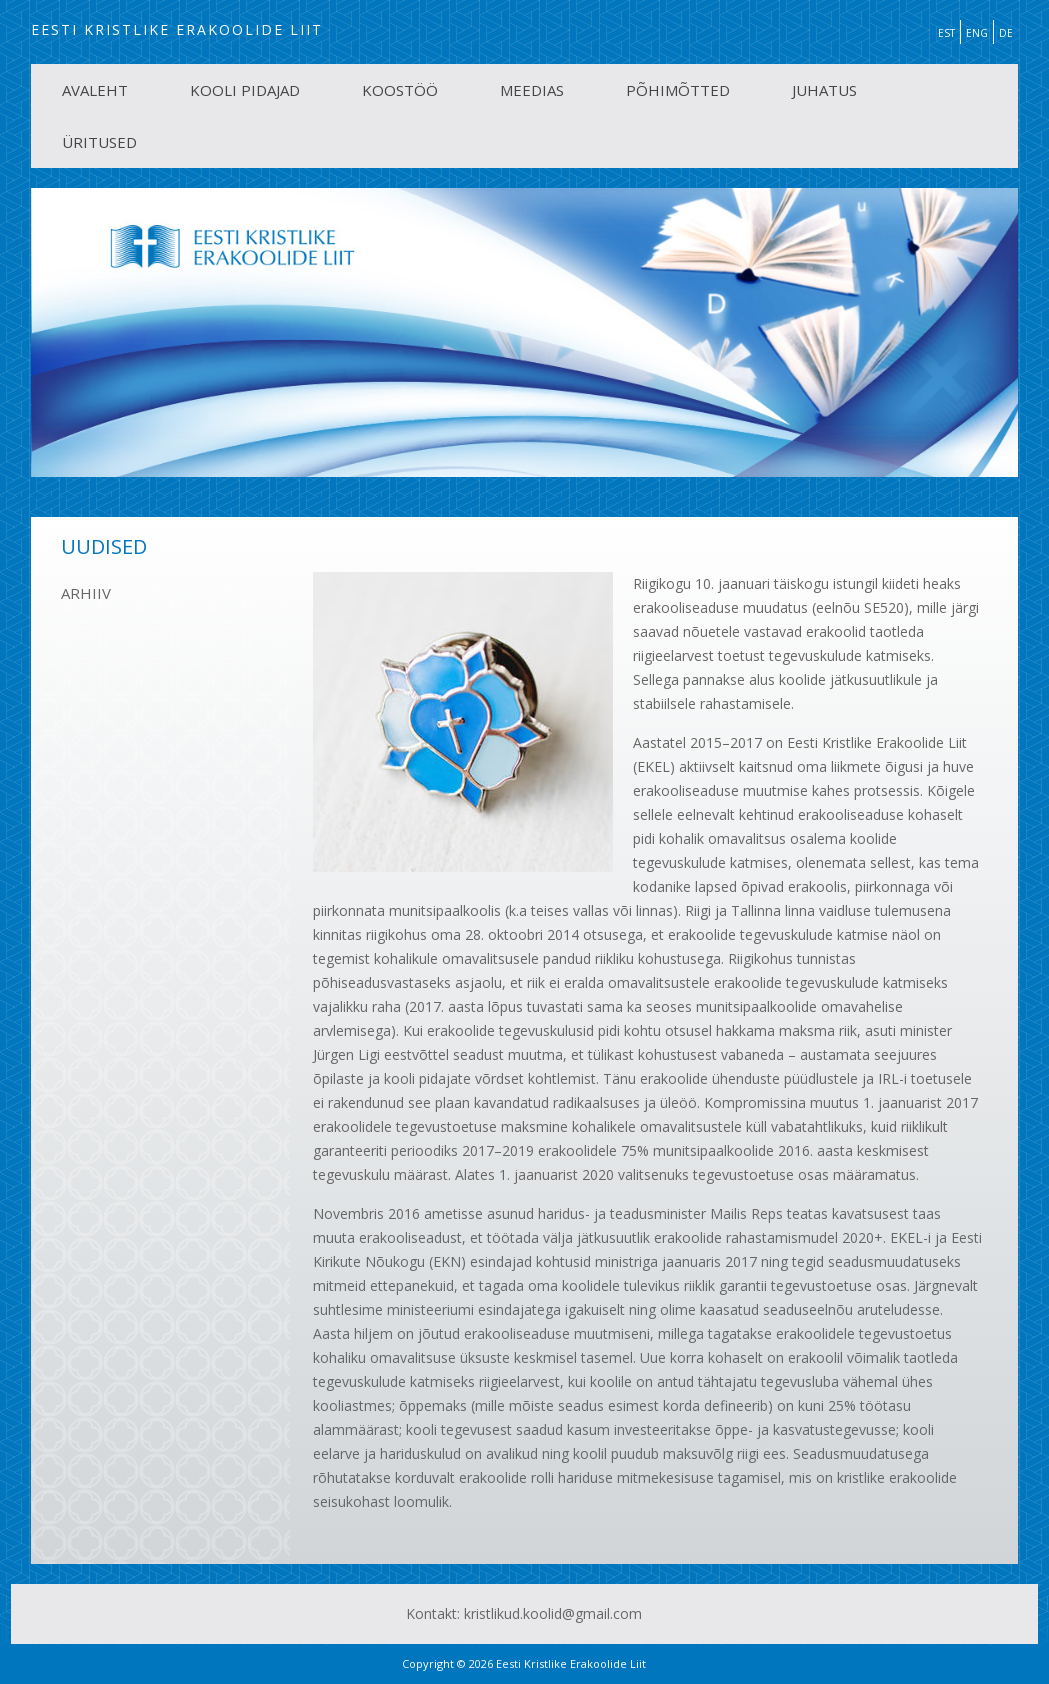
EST (946, 33)
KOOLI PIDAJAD (245, 90)
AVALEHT (95, 90)
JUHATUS (824, 90)
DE (1006, 33)
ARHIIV (86, 593)
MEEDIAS (532, 90)
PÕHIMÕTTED (678, 90)
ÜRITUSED (99, 142)
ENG (977, 33)
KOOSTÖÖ (400, 90)
